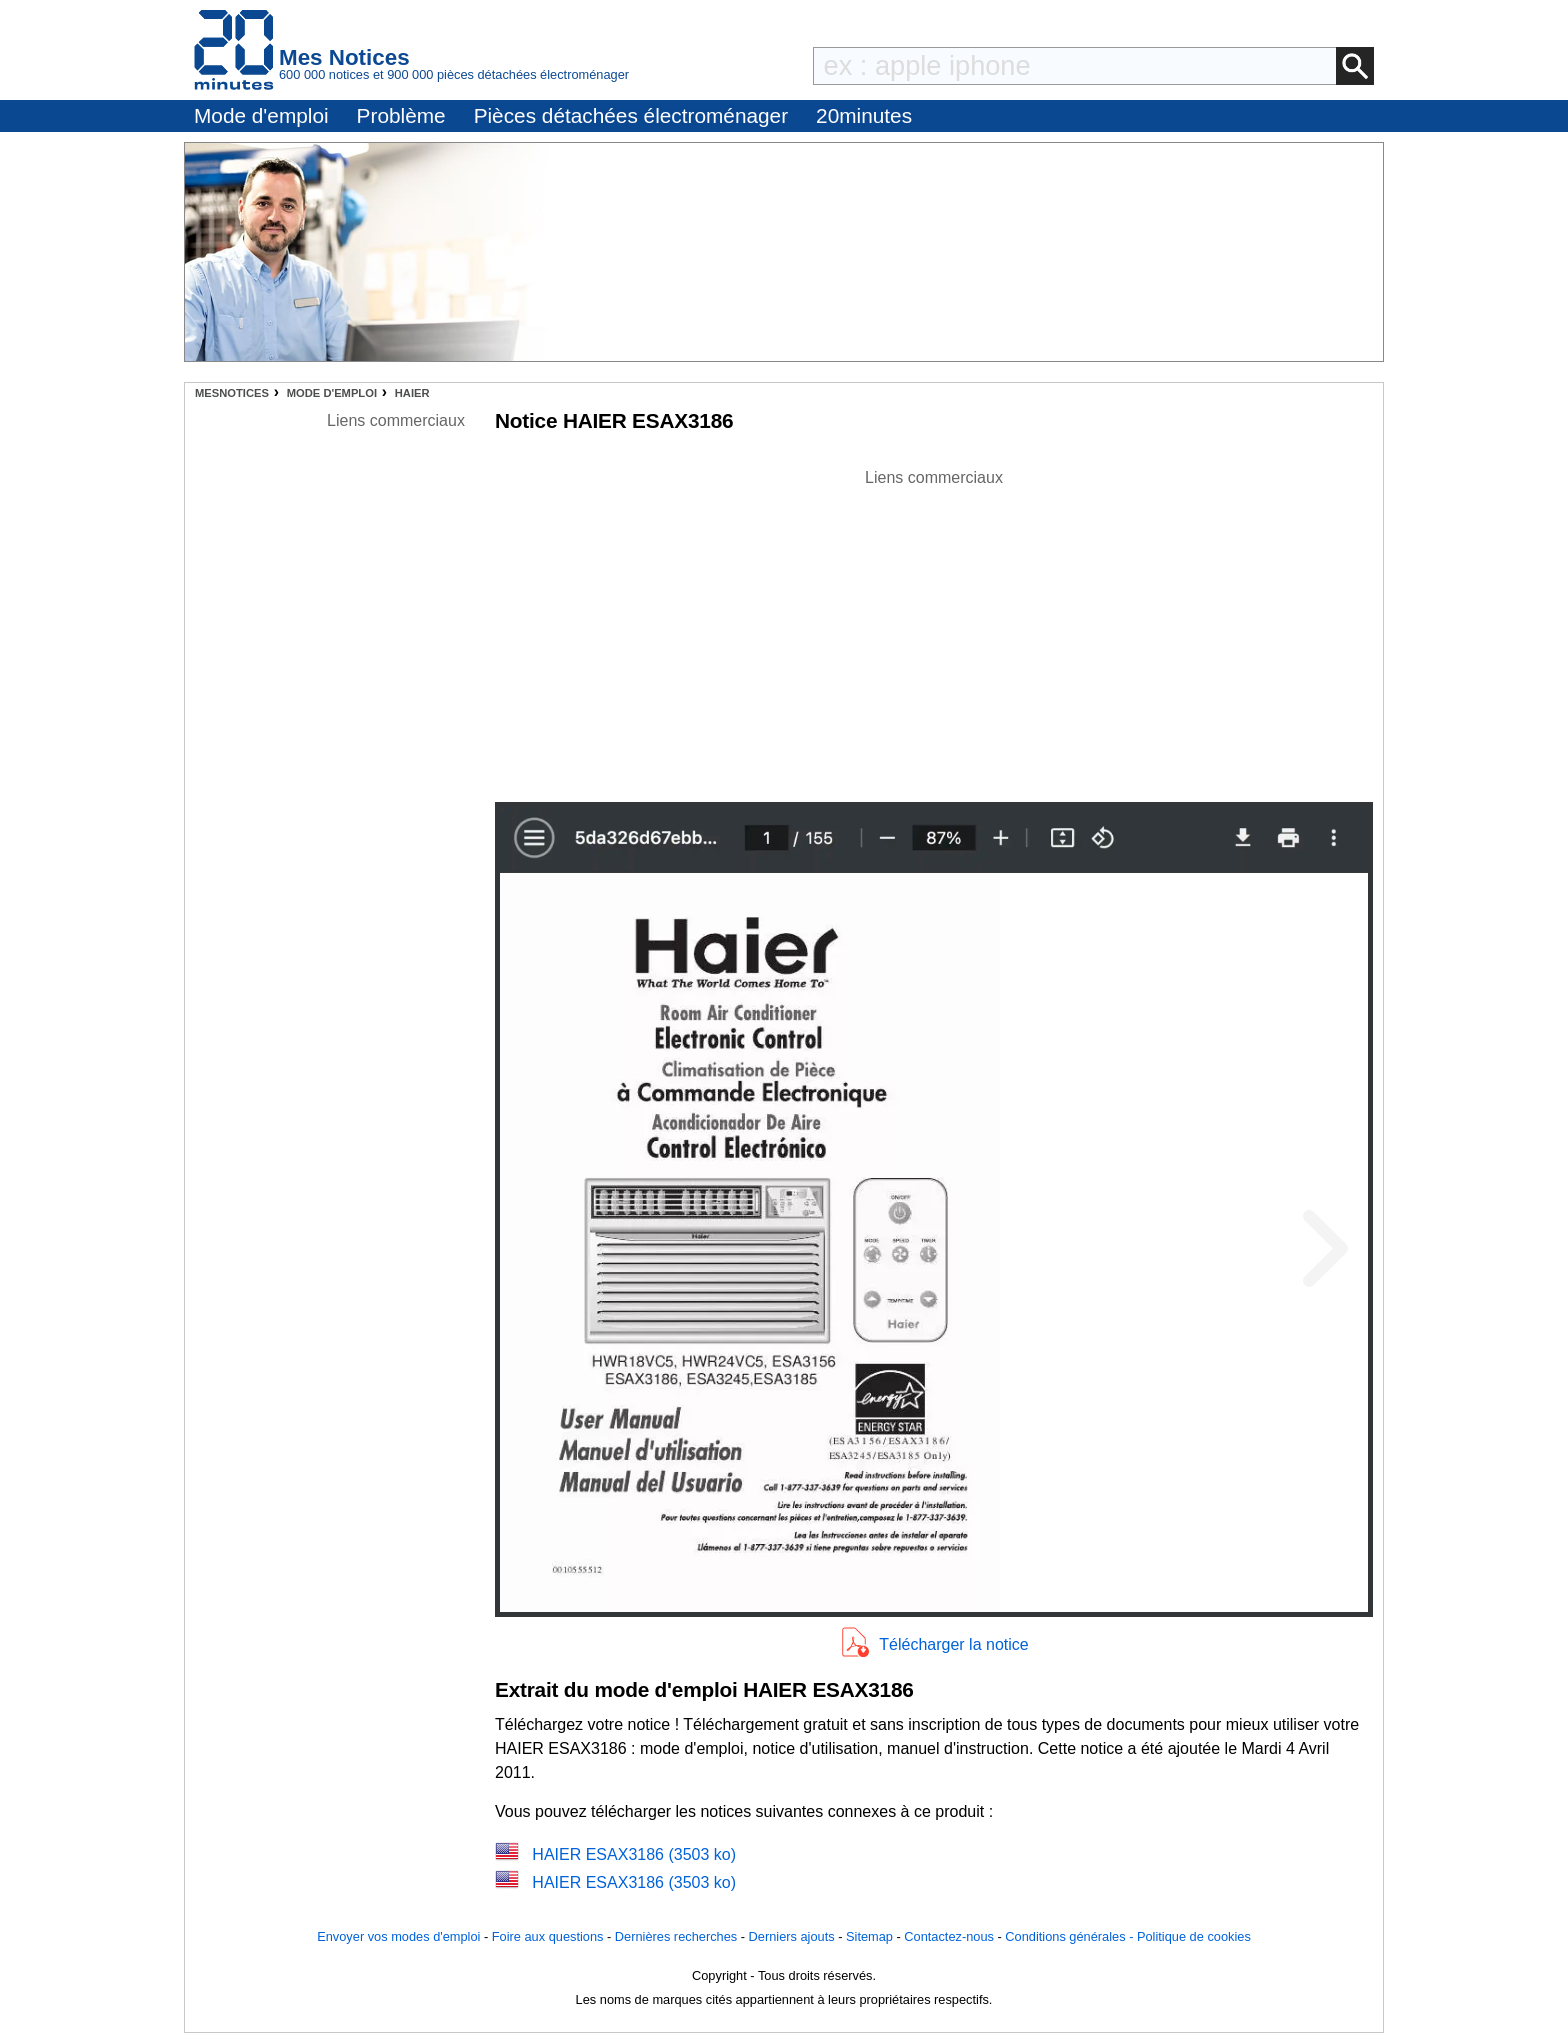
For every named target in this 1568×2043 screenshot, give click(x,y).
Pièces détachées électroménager (631, 115)
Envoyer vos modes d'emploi (398, 1936)
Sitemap (869, 1936)
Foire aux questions (548, 1936)
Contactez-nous (949, 1936)
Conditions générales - (1071, 1936)
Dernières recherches (676, 1936)
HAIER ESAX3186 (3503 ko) (634, 1854)
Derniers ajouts (792, 1936)
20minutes (864, 115)
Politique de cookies (1194, 1936)
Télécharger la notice (953, 1644)
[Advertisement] (934, 630)
